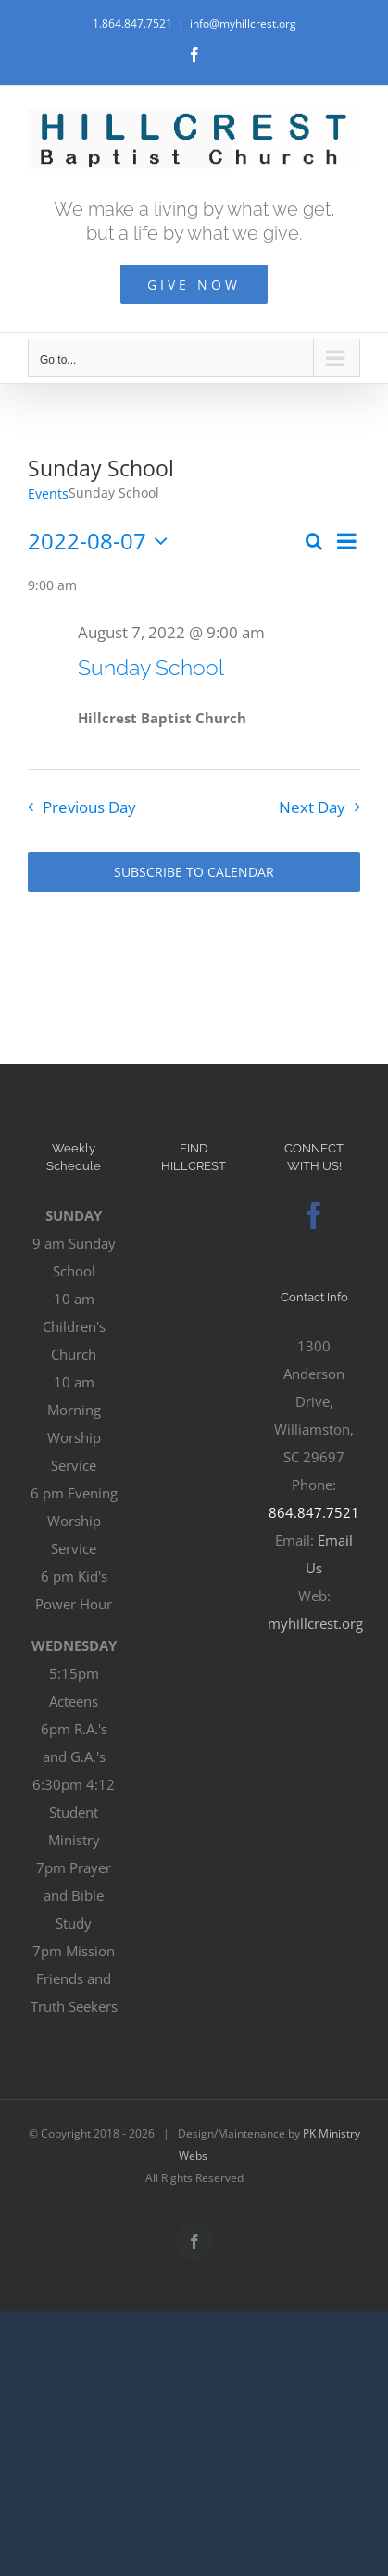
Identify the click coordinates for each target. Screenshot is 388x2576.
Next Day (312, 807)
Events (48, 493)
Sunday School (151, 667)
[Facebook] (314, 1215)
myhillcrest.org (315, 1623)
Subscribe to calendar (194, 872)
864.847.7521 (314, 1512)
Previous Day (89, 807)
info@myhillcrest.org (243, 23)
